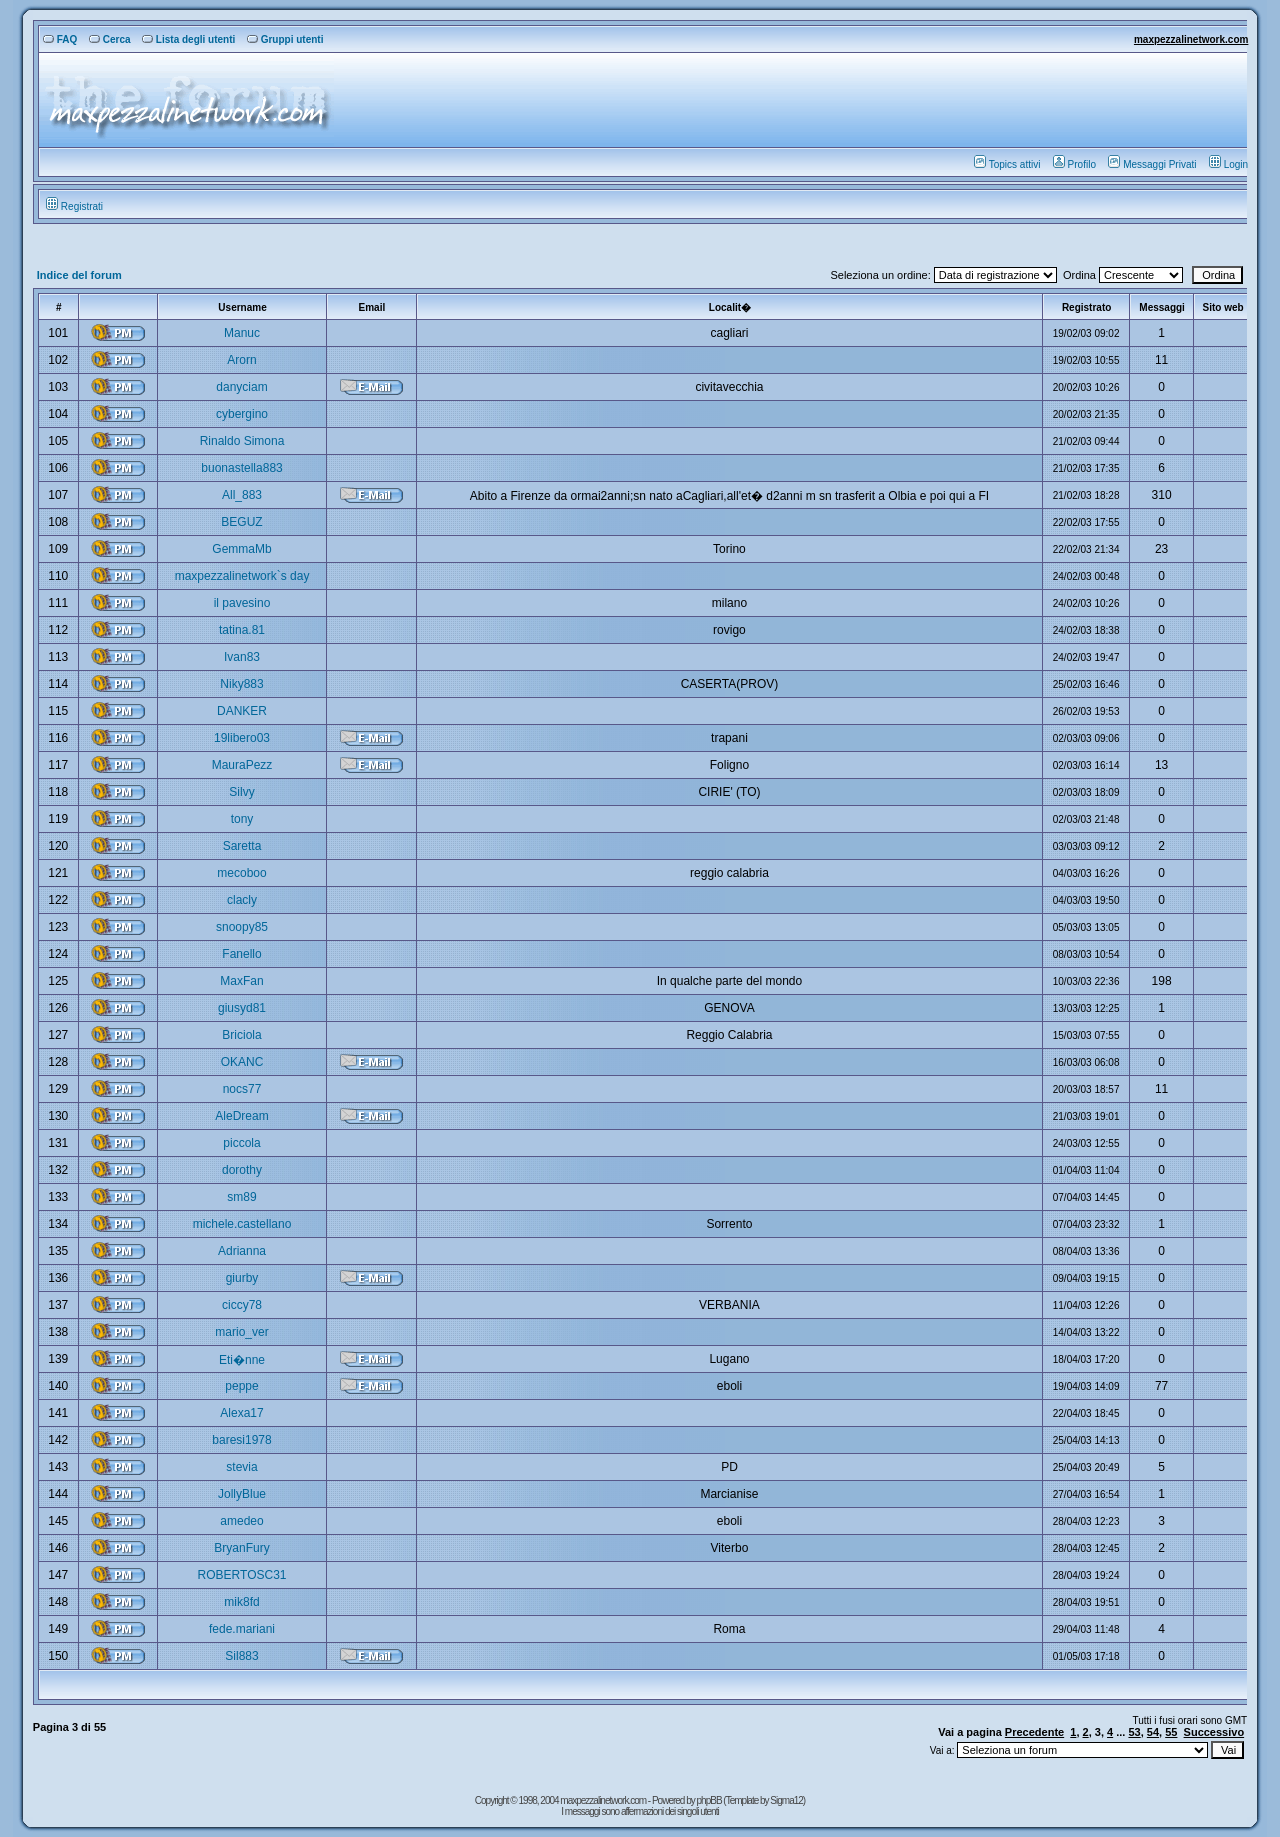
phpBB (710, 1800)
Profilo (1074, 164)
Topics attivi (1007, 164)
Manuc (242, 333)
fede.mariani (242, 1629)
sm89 (241, 1197)
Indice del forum (79, 275)
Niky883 (241, 684)
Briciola (241, 1035)
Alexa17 (241, 1413)
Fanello (241, 954)
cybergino (242, 414)
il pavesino (242, 603)
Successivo (1214, 1732)
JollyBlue (242, 1494)
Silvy (241, 792)
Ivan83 (242, 657)
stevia (241, 1467)
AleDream (241, 1116)
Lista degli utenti (188, 39)
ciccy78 (242, 1305)
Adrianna (242, 1251)
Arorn (241, 360)
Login (1228, 164)
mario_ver (241, 1332)
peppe (241, 1386)
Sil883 (241, 1656)
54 (1153, 1732)
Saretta (242, 846)
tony (242, 819)
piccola (241, 1143)
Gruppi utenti (285, 39)
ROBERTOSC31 (242, 1575)
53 (1134, 1732)
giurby (242, 1278)
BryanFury (241, 1548)
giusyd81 (242, 1008)
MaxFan (241, 981)
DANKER (242, 711)
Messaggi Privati (1152, 164)
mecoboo (241, 873)
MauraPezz (242, 765)
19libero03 (242, 738)
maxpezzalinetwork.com (1191, 39)
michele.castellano (242, 1224)
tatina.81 (242, 630)
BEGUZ (241, 522)
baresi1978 (241, 1440)
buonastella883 (241, 468)
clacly (242, 900)
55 (1171, 1732)
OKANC (242, 1062)
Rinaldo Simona (242, 441)
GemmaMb (241, 549)
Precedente (1034, 1732)
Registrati (74, 206)
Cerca (110, 39)
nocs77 (242, 1089)
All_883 (242, 495)
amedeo (241, 1521)
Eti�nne (242, 1360)
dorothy (242, 1170)
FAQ (60, 39)
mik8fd (241, 1602)
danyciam (241, 387)
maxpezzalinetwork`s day (242, 576)
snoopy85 (242, 927)
